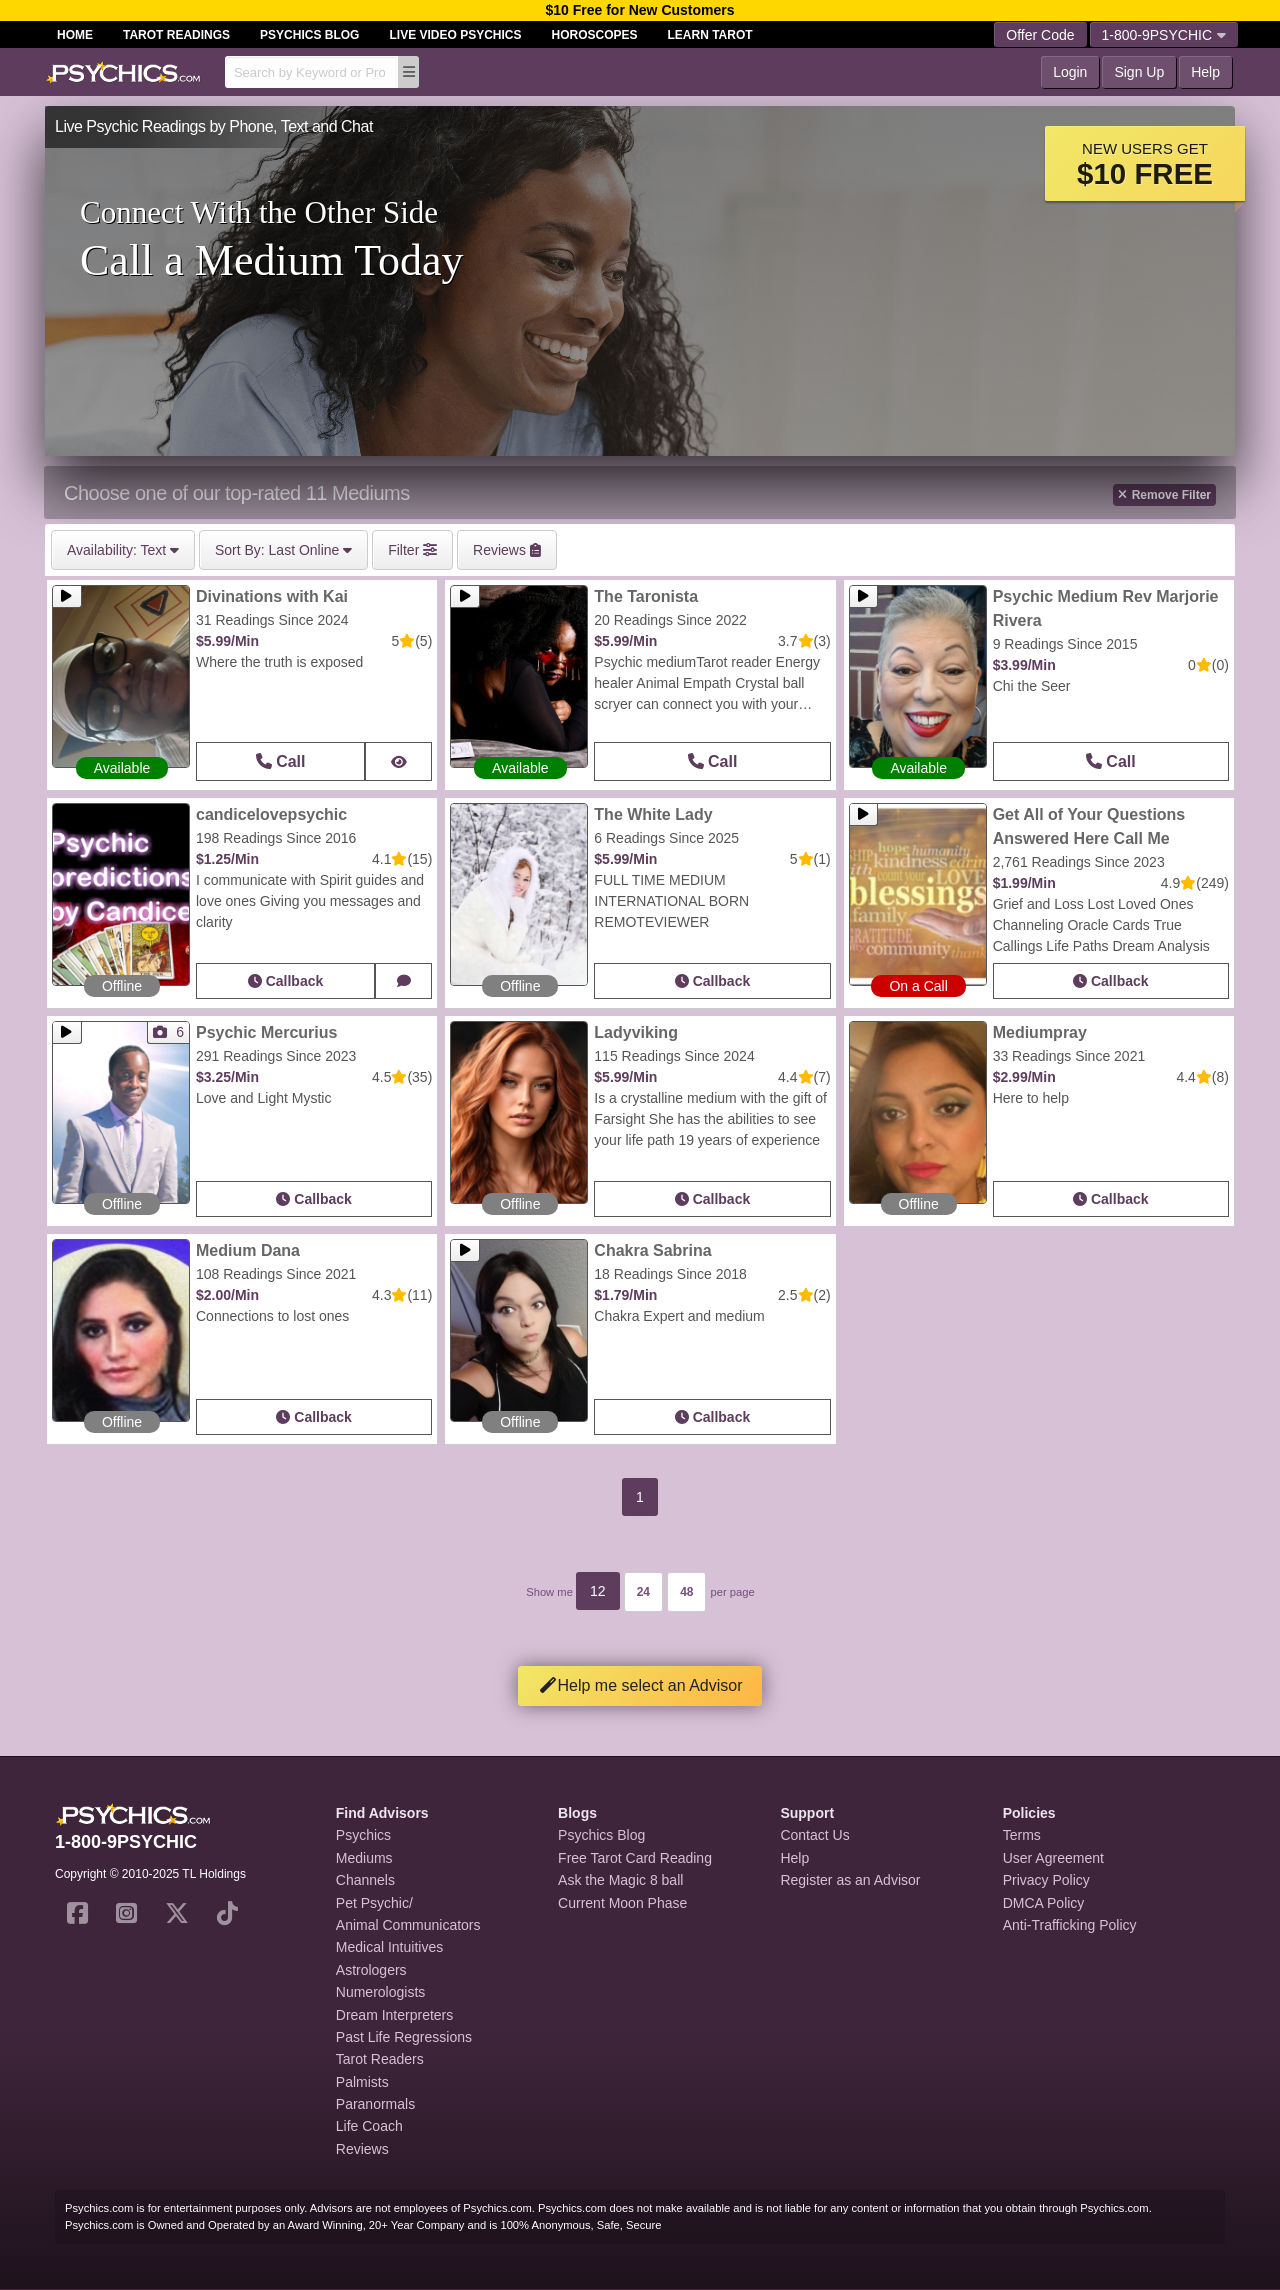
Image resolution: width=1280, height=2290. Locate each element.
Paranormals (375, 2104)
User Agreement (1053, 1858)
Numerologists (380, 1992)
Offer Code (1040, 35)
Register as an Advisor (850, 1880)
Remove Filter (1164, 495)
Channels (365, 1880)
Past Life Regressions (404, 2037)
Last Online (283, 550)
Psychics (363, 1835)
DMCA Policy (1044, 1903)
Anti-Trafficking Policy (1070, 1925)
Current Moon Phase (622, 1903)
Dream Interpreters (394, 2015)
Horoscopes (595, 35)
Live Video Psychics (455, 35)
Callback (285, 981)
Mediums (364, 1858)
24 (643, 1592)
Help (1205, 72)
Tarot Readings (176, 35)
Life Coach (369, 2126)
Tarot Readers (380, 2059)
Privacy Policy (1046, 1880)
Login (1070, 72)
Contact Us (814, 1835)
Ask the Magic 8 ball (620, 1880)
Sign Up (1139, 72)
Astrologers (371, 1970)
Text (123, 550)
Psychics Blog (309, 35)
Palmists (362, 2082)
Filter (412, 550)
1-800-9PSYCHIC (1164, 35)
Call (281, 761)
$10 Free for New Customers (639, 10)
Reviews (362, 2149)
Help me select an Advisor (640, 1685)
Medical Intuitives (389, 1947)
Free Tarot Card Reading (635, 1858)
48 (686, 1592)
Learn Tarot (710, 35)
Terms (1022, 1835)
